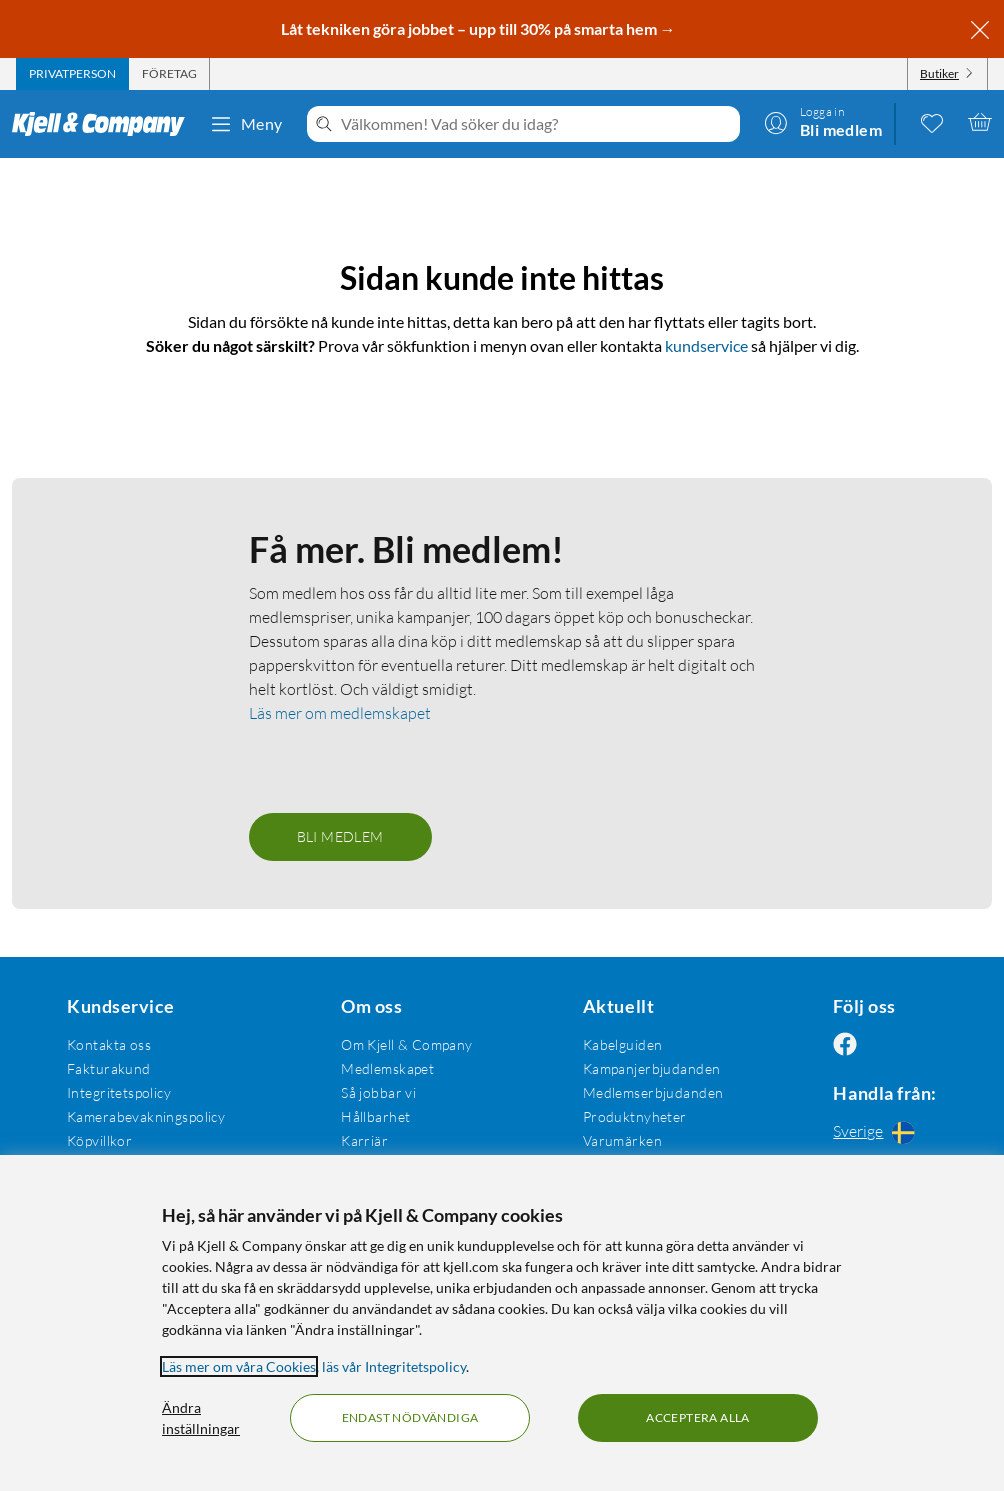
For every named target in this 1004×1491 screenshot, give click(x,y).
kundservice (706, 345)
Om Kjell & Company (401, 1044)
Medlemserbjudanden (643, 1092)
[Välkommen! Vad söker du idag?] (536, 124)
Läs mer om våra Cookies (239, 1366)
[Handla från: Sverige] (879, 1132)
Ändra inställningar (201, 1418)
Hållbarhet (369, 1116)
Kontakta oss (107, 1044)
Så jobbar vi (372, 1092)
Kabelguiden (613, 1044)
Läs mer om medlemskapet (340, 713)
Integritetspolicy (117, 1092)
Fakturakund (107, 1068)
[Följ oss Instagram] (879, 1044)
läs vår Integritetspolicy (394, 1366)
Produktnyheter (625, 1116)
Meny (246, 124)
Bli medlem (340, 836)
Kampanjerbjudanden (642, 1068)
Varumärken (612, 1140)
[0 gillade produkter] (932, 122)
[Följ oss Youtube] (927, 1044)
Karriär (358, 1140)
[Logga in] (823, 122)
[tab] (72, 74)
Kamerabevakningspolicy (144, 1116)
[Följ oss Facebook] (831, 1044)
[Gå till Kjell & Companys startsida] (104, 124)
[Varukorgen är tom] (980, 122)
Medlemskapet (381, 1068)
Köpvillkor (97, 1140)
